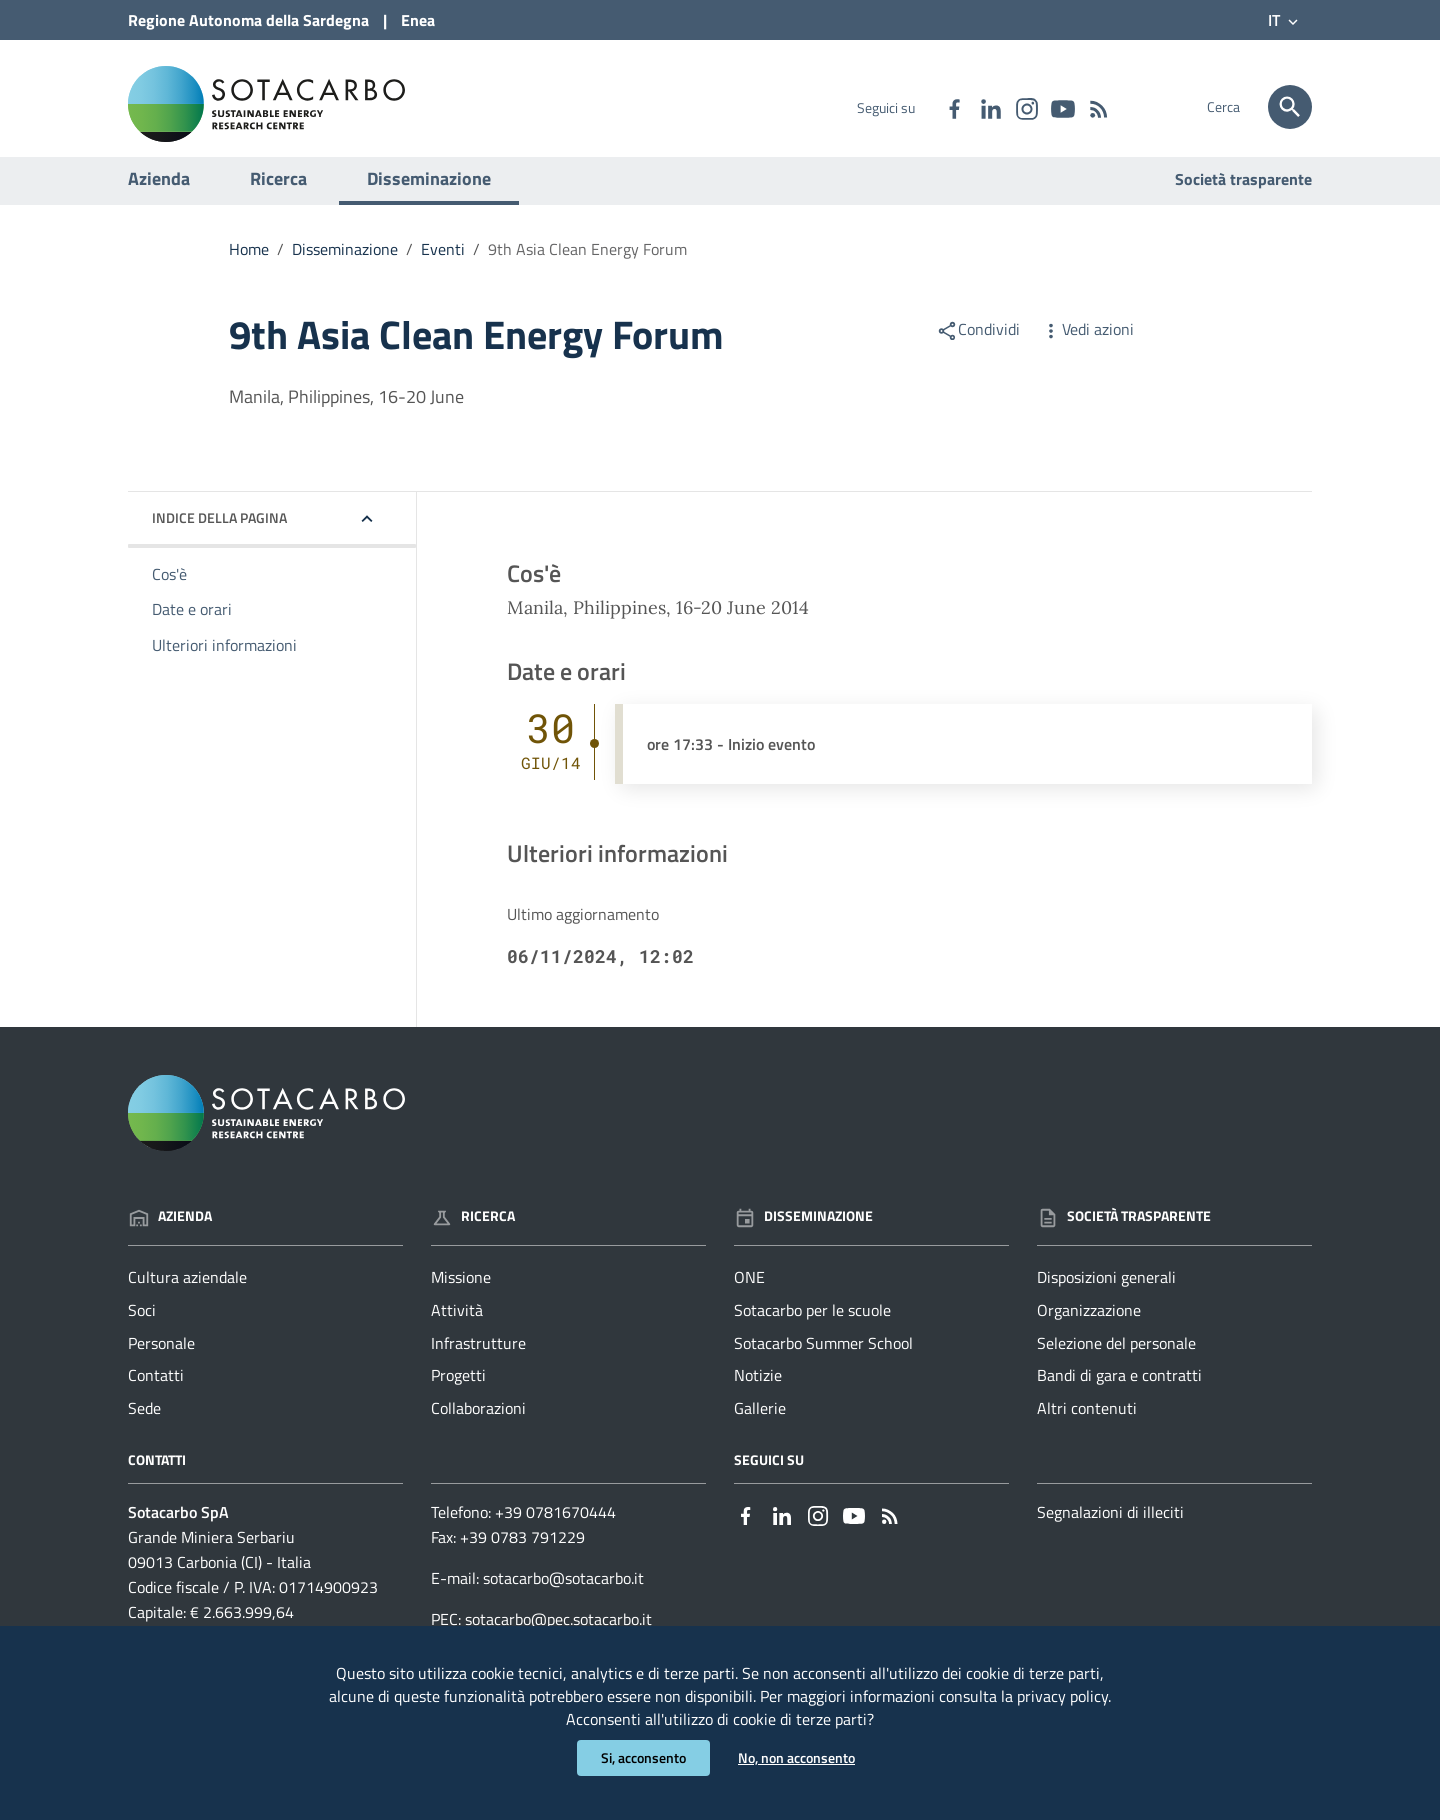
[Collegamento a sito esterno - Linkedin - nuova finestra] (990, 107)
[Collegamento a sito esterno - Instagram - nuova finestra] (1026, 107)
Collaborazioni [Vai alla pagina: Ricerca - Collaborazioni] (478, 1428)
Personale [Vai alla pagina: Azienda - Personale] (161, 1362)
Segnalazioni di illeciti (1110, 1532)
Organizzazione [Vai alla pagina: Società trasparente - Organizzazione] (1089, 1329)
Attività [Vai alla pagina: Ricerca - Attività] (457, 1329)
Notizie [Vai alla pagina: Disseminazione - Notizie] (758, 1395)
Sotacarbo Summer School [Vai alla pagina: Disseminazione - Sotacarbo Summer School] (823, 1362)
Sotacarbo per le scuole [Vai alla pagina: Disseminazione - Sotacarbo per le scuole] (812, 1329)
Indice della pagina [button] (219, 536)
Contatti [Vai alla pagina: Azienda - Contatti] (156, 1395)
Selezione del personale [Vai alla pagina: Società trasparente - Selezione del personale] (1116, 1362)
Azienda (159, 197)
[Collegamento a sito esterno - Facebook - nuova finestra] (954, 107)
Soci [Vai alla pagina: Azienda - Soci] (142, 1329)
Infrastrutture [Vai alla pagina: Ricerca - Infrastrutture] (478, 1362)
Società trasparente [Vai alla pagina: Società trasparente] (1243, 198)
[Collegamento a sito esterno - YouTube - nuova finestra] (1062, 107)
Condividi (978, 348)
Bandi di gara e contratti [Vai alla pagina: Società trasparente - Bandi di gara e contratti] (1119, 1395)
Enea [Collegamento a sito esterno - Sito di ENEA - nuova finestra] (418, 20)
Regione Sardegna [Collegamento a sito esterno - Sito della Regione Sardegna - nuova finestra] (248, 20)
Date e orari (192, 629)
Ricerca (278, 197)
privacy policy (1062, 1693)
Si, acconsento (643, 1757)
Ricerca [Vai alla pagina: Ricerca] (473, 1235)
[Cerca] (1290, 107)
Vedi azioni (1087, 348)
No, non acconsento (796, 1757)
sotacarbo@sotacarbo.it (563, 1597)
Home (249, 268)
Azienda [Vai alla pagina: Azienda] (170, 1235)
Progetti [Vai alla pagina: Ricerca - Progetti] (458, 1395)
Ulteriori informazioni (224, 665)
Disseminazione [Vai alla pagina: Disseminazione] (803, 1235)
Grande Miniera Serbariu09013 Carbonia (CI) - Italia (219, 1569)
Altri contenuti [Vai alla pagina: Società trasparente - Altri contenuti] (1087, 1428)
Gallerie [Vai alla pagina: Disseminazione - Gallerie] (760, 1428)
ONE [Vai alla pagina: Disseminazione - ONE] (749, 1296)
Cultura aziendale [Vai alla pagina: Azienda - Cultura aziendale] (187, 1296)
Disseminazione (429, 197)
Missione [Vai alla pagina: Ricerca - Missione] (461, 1296)
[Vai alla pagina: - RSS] (1098, 107)
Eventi (443, 268)
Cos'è (169, 593)
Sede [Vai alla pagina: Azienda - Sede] (144, 1428)
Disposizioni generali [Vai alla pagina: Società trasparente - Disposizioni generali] (1106, 1296)
